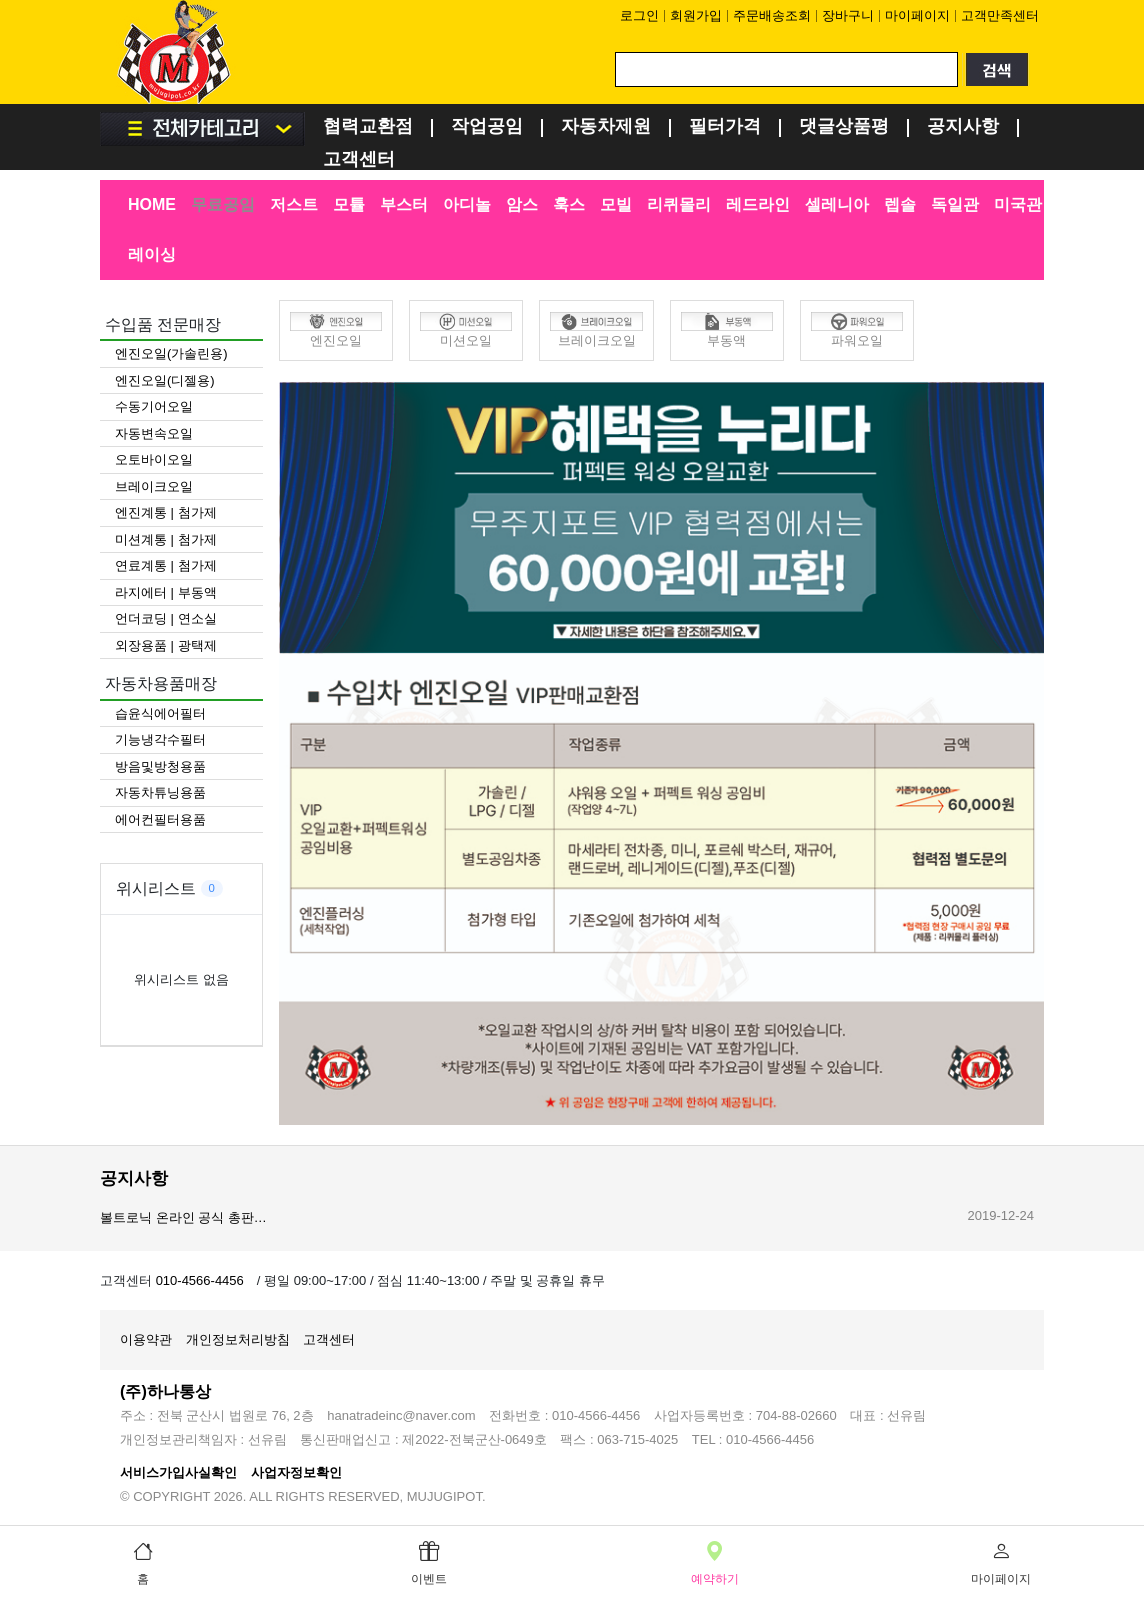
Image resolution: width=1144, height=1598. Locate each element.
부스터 (404, 204)
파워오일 (857, 329)
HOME (152, 204)
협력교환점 (368, 127)
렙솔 (900, 204)
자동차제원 (606, 127)
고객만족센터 (1000, 15)
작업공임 (487, 127)
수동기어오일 (154, 406)
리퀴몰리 (679, 204)
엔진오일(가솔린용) (171, 353)
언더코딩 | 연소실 (166, 618)
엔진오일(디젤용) (165, 380)
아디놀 (467, 204)
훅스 (569, 204)
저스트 (294, 204)
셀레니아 (837, 204)
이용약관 (146, 1339)
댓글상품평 (844, 127)
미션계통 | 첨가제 (166, 539)
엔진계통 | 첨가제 (166, 512)
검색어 (100, 0)
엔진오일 (336, 329)
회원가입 (696, 15)
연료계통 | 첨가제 (166, 565)
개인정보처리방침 (238, 1339)
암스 (522, 204)
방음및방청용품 (160, 766)
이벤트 (429, 1561)
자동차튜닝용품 (160, 792)
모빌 (616, 204)
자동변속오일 (154, 433)
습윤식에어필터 (160, 713)
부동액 (727, 329)
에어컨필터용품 (160, 819)
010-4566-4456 (200, 1280)
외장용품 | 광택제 (166, 645)
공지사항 (963, 127)
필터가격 (725, 127)
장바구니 (848, 15)
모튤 (349, 204)
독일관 (955, 204)
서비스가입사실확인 (178, 1472)
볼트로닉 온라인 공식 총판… (183, 1217)
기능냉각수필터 (160, 739)
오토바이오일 (154, 459)
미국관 (1018, 204)
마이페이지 (917, 15)
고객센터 (359, 160)
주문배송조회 (772, 15)
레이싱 (152, 254)
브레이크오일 (154, 486)
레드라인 (758, 204)
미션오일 (466, 329)
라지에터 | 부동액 (166, 592)
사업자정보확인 (296, 1472)
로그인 (639, 15)
